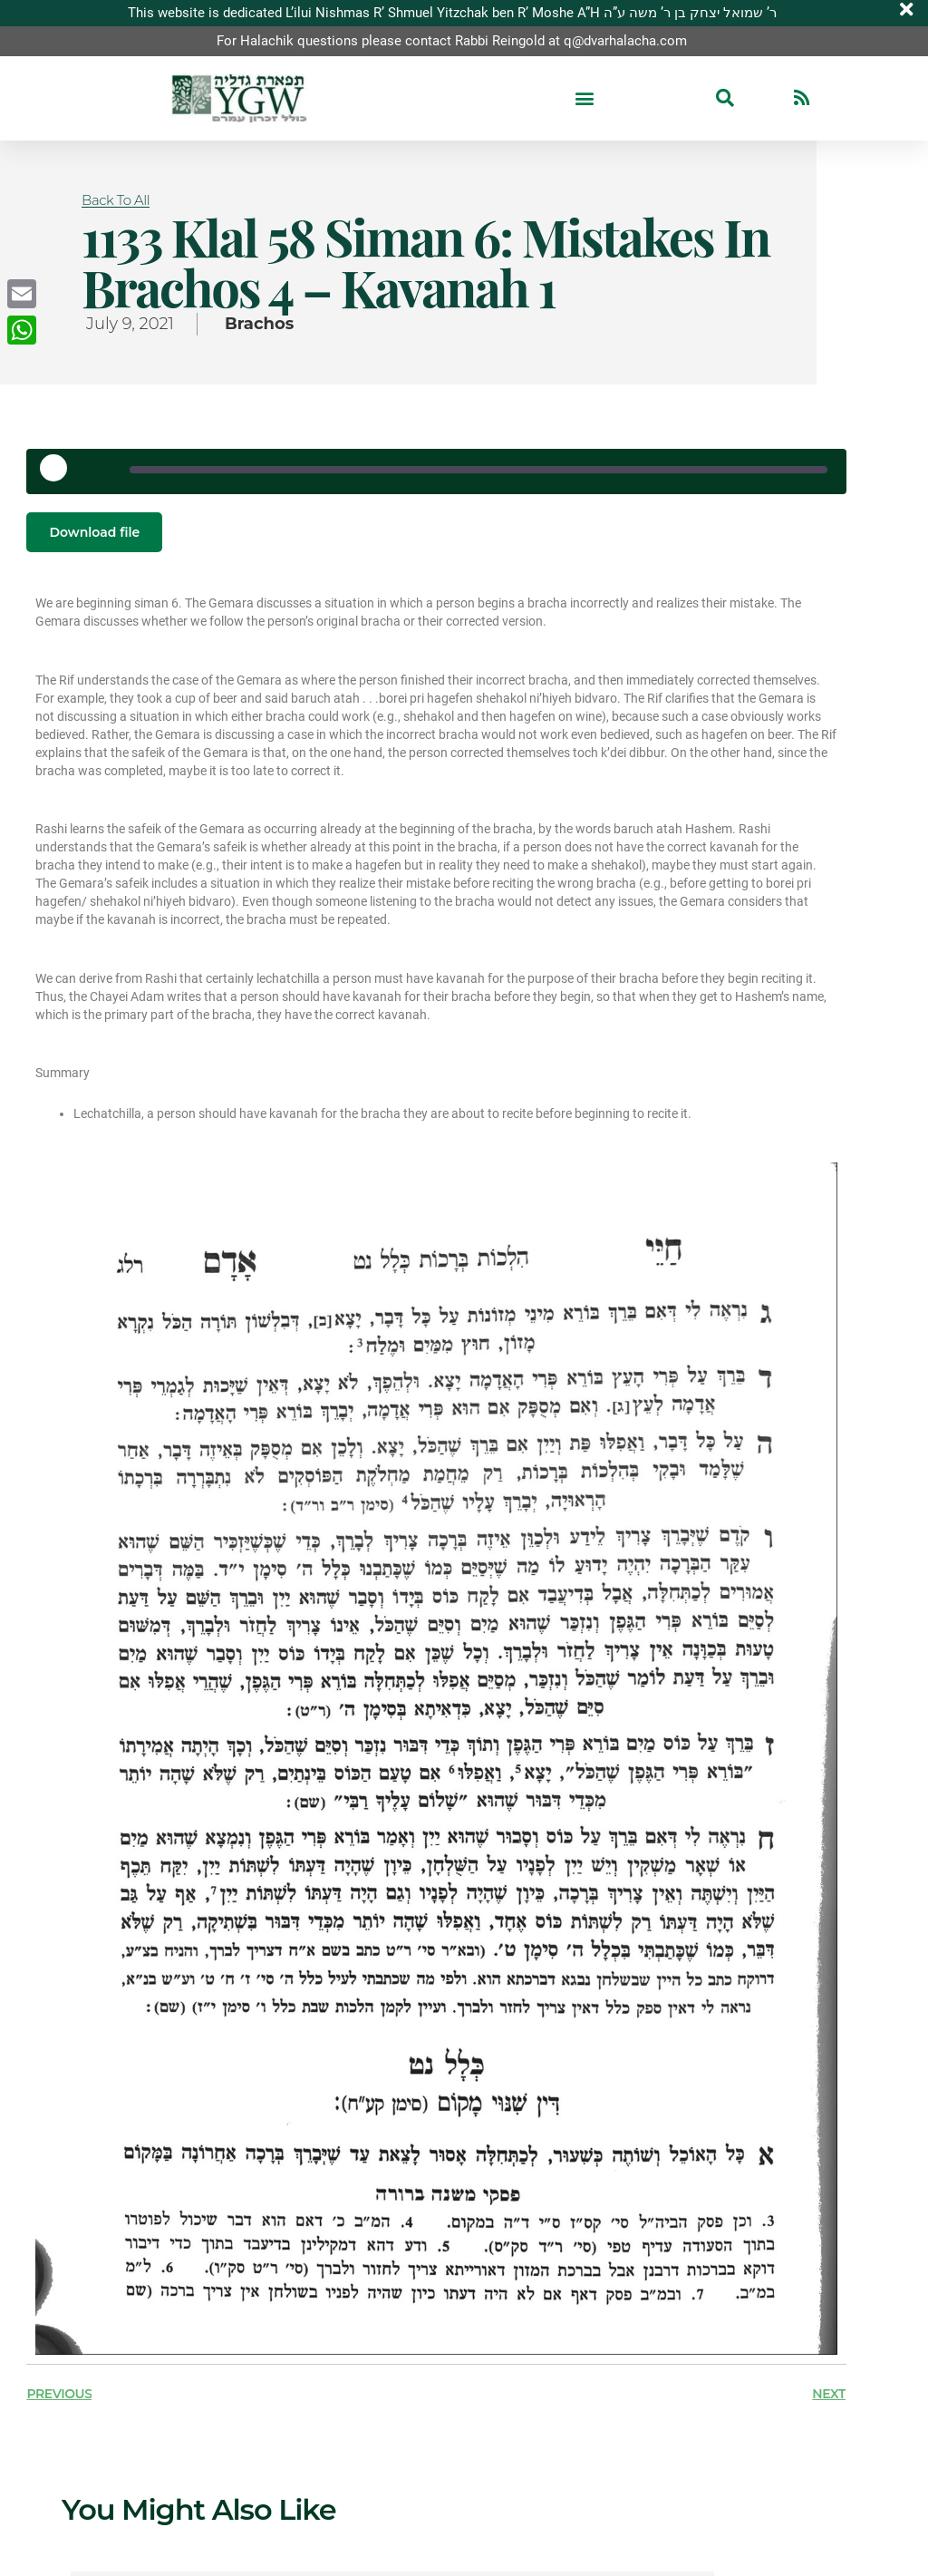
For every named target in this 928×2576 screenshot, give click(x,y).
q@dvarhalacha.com (625, 41)
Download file (94, 532)
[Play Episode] (60, 474)
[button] (584, 98)
